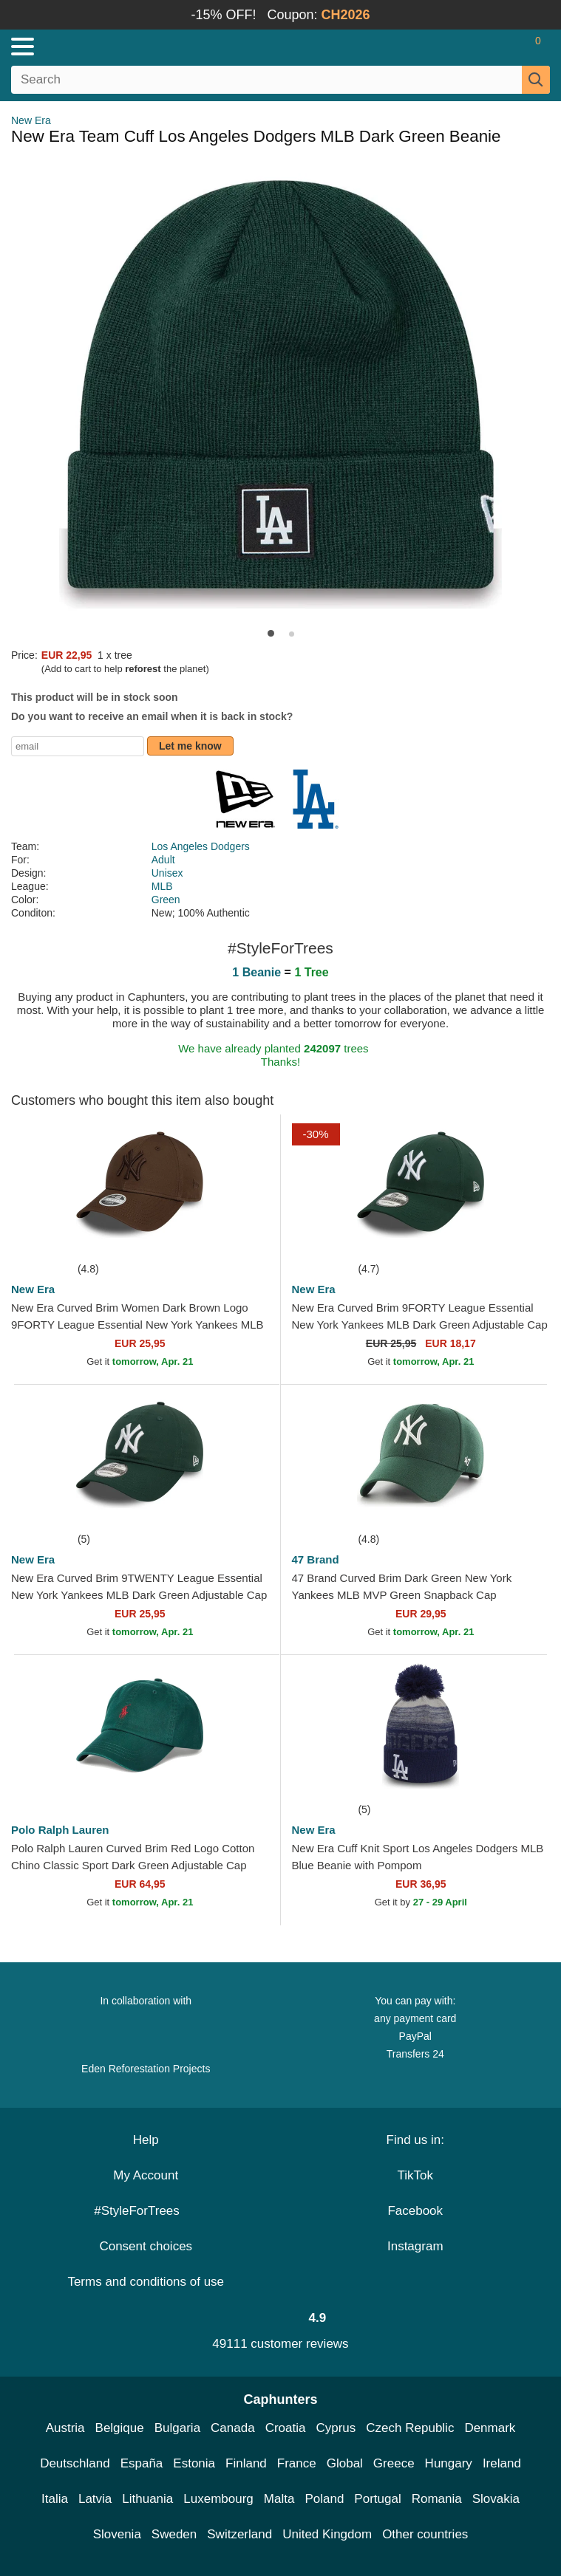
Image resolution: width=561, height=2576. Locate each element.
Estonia (194, 2463)
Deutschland (75, 2463)
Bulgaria (177, 2428)
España (141, 2463)
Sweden (174, 2534)
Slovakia (496, 2499)
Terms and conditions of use (145, 2282)
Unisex (167, 873)
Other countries (425, 2534)
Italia (54, 2499)
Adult (163, 860)
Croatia (285, 2428)
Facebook (415, 2211)
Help (146, 2140)
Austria (65, 2428)
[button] (271, 633)
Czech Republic (410, 2428)
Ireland (502, 2463)
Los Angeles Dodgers (201, 846)
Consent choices (145, 2246)
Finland (246, 2463)
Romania (437, 2499)
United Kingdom (327, 2534)
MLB (162, 886)
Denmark (489, 2428)
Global (345, 2463)
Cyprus (336, 2428)
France (296, 2463)
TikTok (416, 2175)
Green (166, 899)
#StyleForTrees (145, 2211)
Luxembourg (218, 2499)
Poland (324, 2499)
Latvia (95, 2499)
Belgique (119, 2428)
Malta (279, 2499)
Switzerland (239, 2534)
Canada (233, 2428)
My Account (145, 2175)
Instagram (415, 2246)
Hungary (448, 2463)
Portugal (377, 2499)
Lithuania (147, 2499)
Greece (394, 2463)
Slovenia (117, 2534)
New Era (31, 120)
